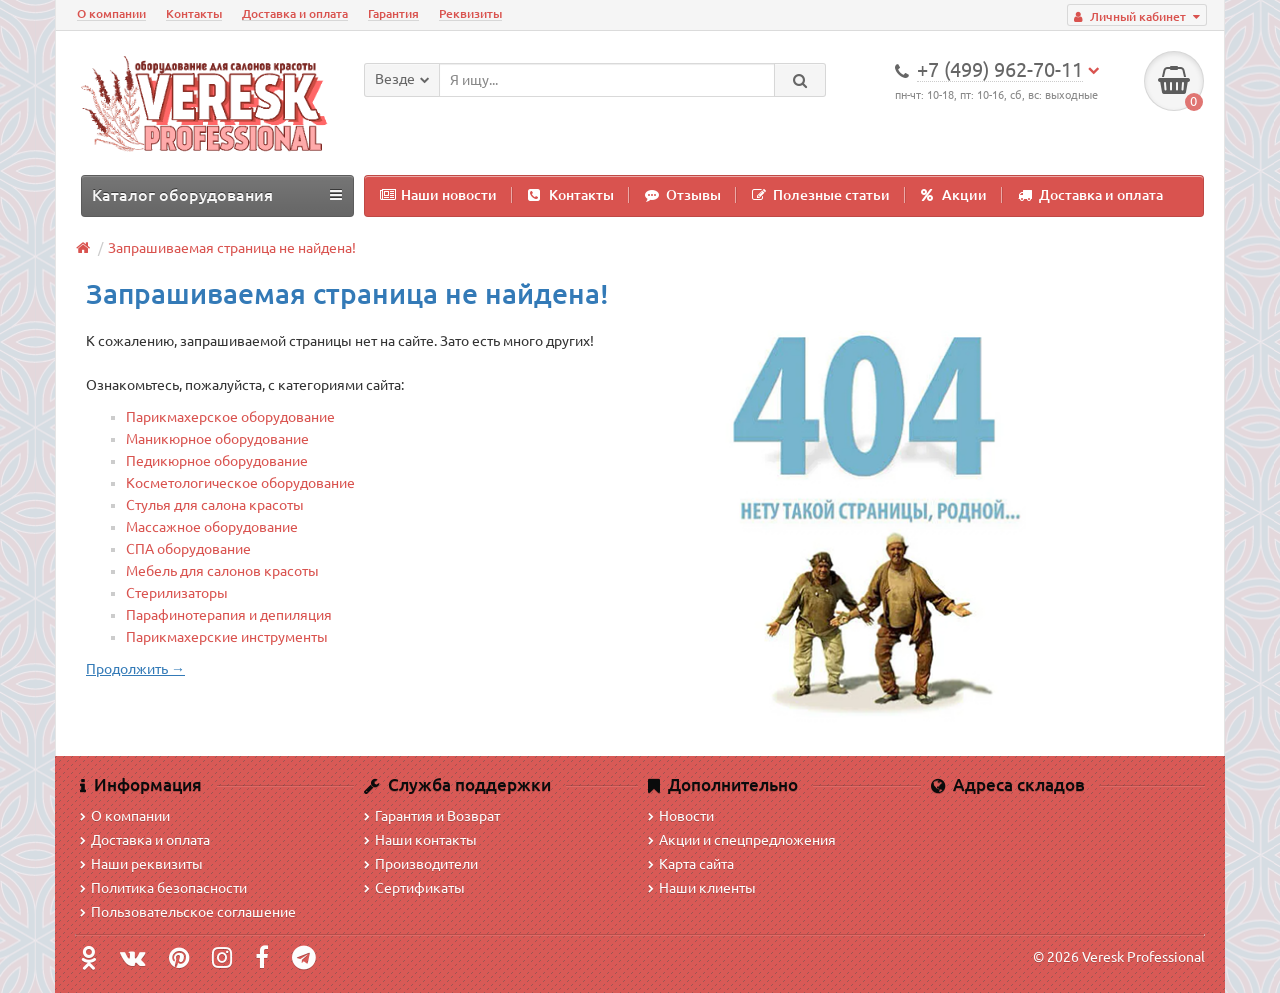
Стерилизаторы (177, 593)
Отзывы (683, 195)
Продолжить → (135, 669)
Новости (681, 816)
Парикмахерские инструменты (227, 637)
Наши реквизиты (141, 864)
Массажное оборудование (212, 527)
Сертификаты (414, 888)
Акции (954, 195)
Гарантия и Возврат (432, 816)
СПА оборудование (188, 549)
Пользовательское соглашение (188, 912)
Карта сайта (691, 864)
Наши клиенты (702, 888)
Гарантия (393, 13)
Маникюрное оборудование (217, 439)
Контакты (194, 13)
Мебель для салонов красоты (222, 571)
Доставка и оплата (295, 13)
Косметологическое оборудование (240, 483)
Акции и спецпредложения (742, 840)
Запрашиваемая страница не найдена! (232, 248)
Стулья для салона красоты (215, 505)
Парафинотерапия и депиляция (229, 615)
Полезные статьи (821, 195)
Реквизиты (470, 13)
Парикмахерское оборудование (230, 417)
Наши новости (438, 195)
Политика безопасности (163, 888)
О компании (111, 13)
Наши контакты (420, 840)
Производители (421, 864)
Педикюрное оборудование (217, 461)
